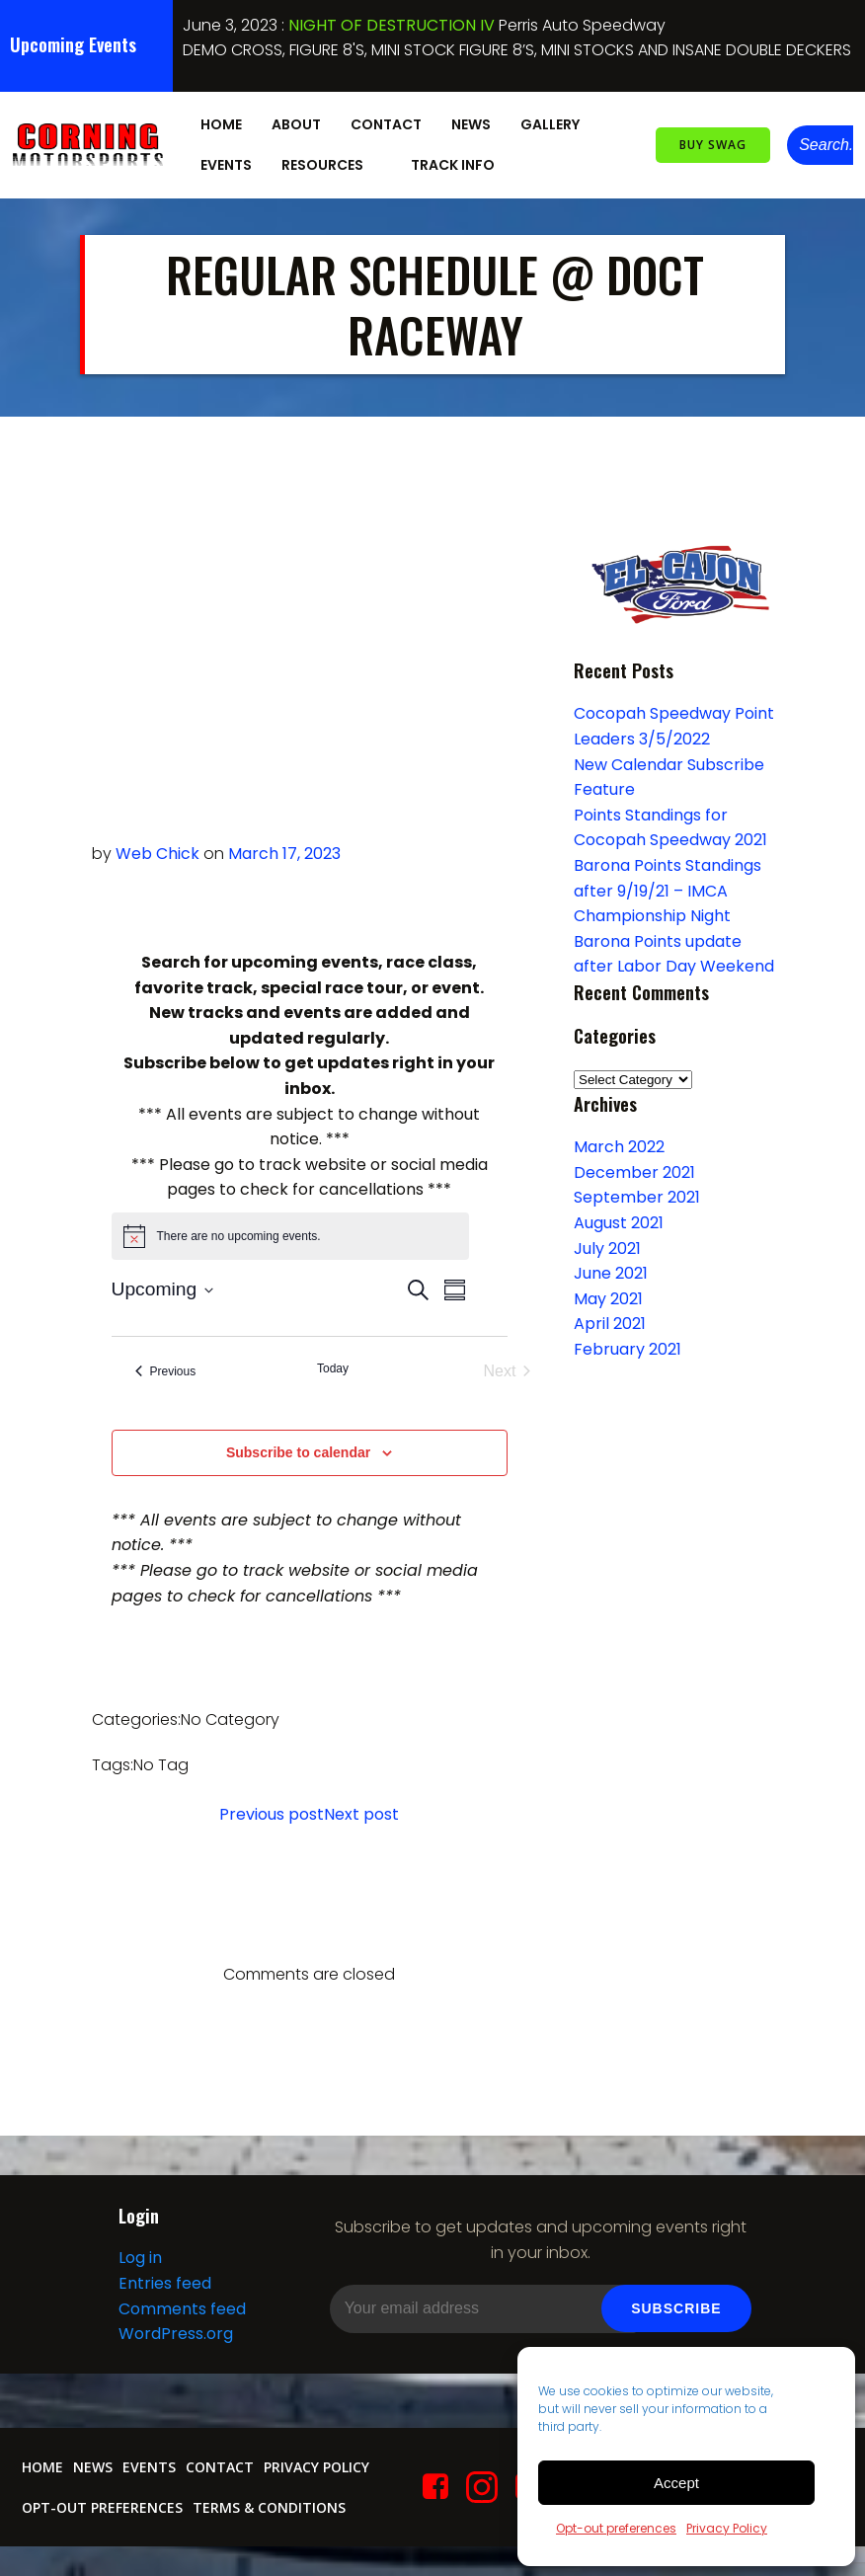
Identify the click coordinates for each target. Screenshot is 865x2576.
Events (223, 162)
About (293, 121)
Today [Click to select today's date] (333, 1367)
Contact (383, 121)
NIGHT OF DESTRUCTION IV (391, 25)
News (468, 121)
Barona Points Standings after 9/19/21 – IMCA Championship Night (664, 888)
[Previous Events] (166, 1370)
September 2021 (634, 1196)
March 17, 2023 (284, 852)
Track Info (459, 162)
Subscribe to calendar (298, 1451)
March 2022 (616, 1145)
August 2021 (616, 1221)
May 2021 (605, 1297)
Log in (139, 2272)
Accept (676, 2482)
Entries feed (164, 2298)
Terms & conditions (267, 2521)
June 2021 (608, 1272)
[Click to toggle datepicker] (163, 1289)
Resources (328, 162)
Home (218, 121)
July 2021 (604, 1246)
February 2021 (624, 1347)
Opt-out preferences (616, 2528)
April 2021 (607, 1322)
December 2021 (631, 1170)
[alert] (290, 1234)
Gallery (555, 121)
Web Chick (157, 852)
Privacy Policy (726, 2528)
